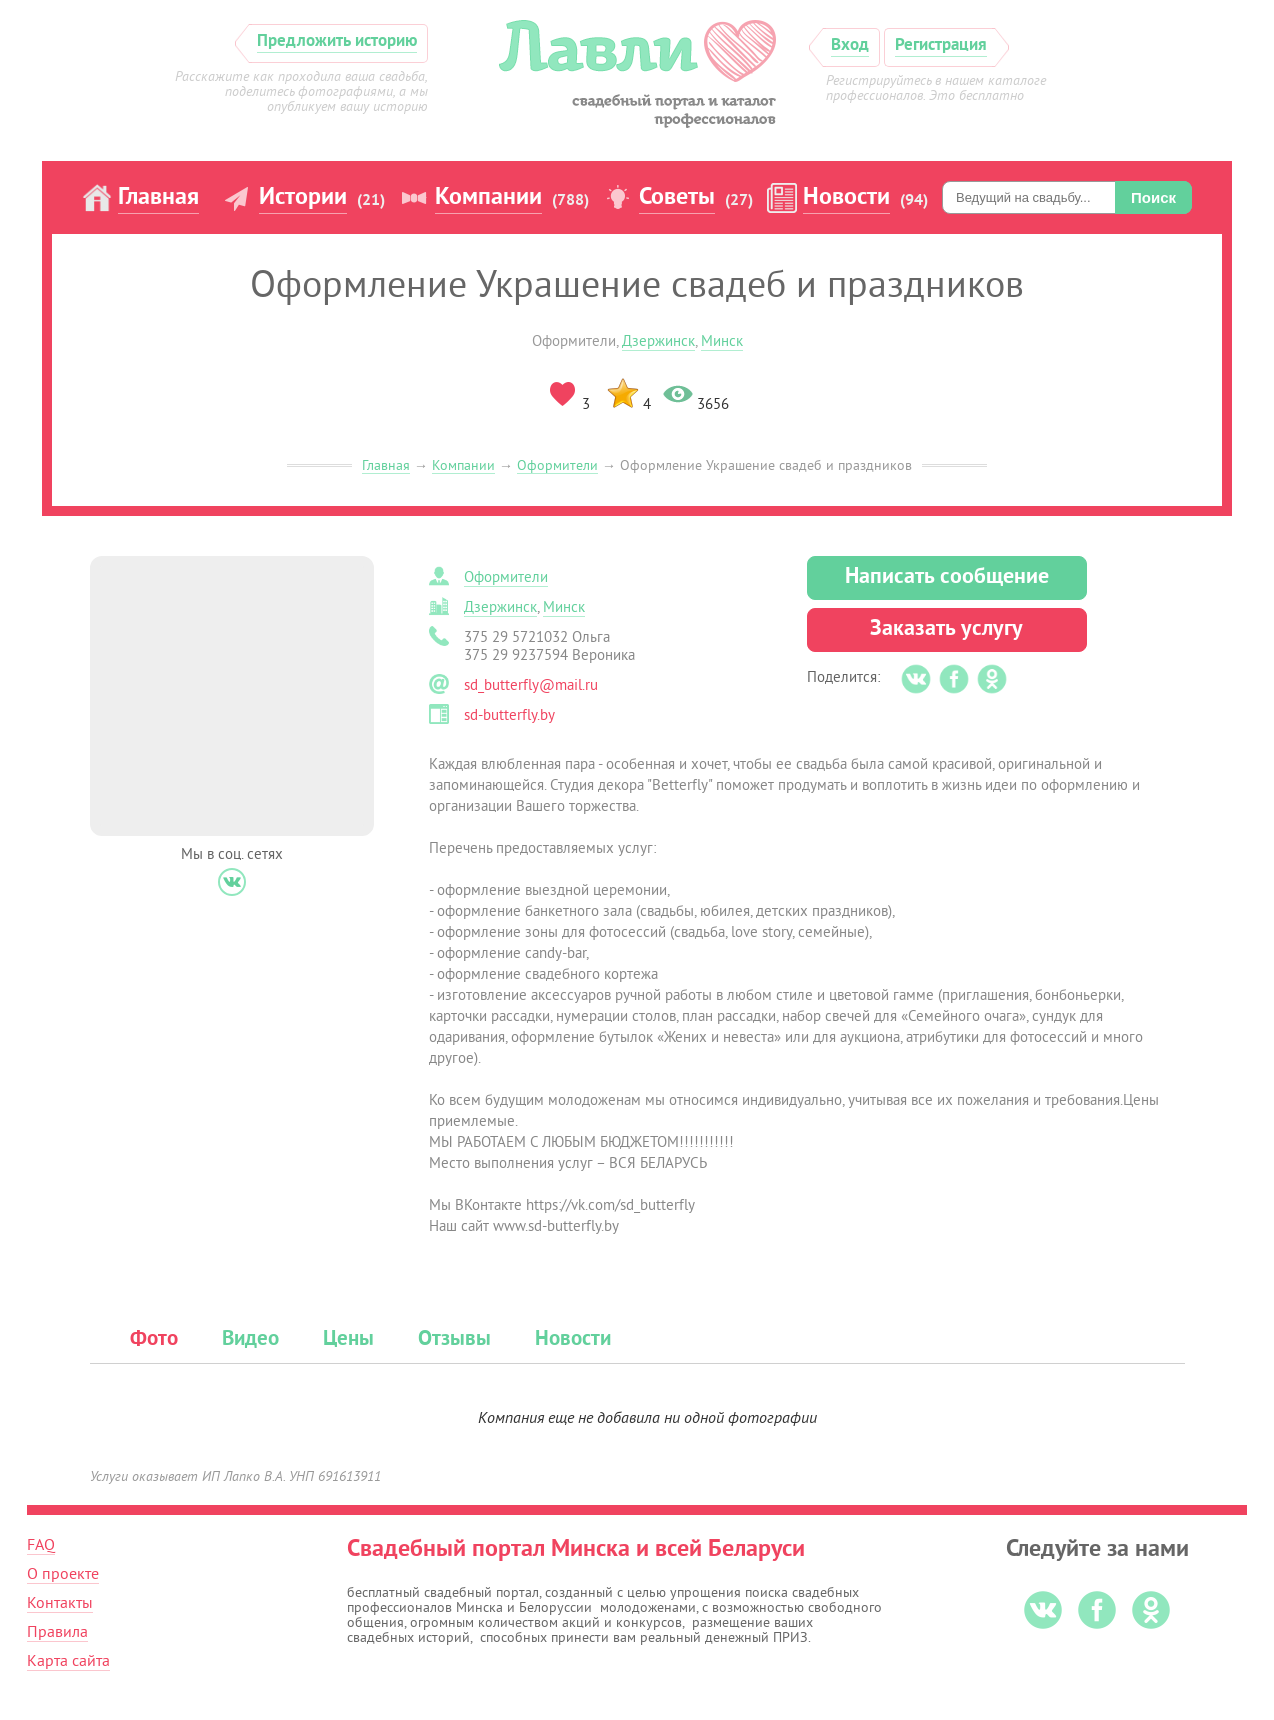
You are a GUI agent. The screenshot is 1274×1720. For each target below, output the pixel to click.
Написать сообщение (947, 577)
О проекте (63, 1574)
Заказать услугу (946, 629)
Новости (846, 198)
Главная (158, 198)
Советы (677, 198)
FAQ (41, 1545)
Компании (488, 198)
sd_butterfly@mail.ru (531, 685)
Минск (722, 341)
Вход (850, 45)
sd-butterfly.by (509, 715)
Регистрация (941, 45)
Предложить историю (337, 41)
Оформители (557, 465)
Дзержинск (658, 341)
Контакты (60, 1603)
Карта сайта (68, 1661)
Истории (303, 198)
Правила (57, 1632)
